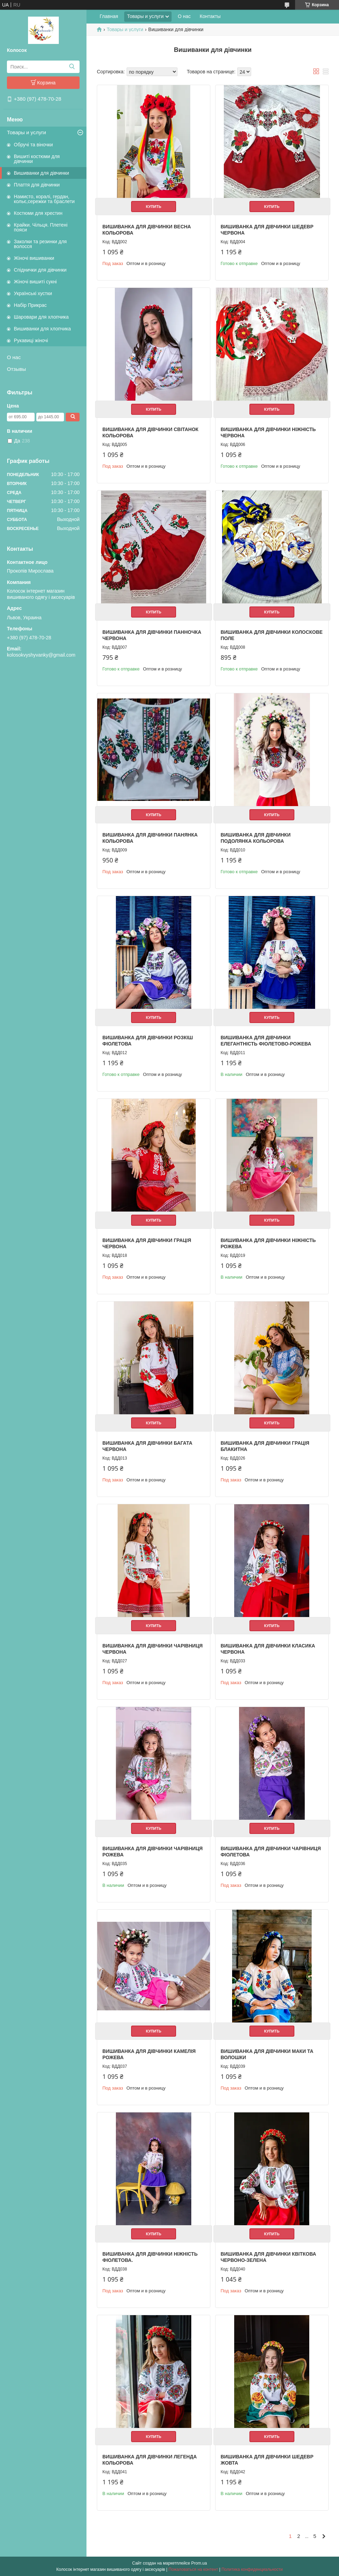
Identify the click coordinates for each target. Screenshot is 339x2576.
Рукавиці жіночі (31, 340)
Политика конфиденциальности (252, 2569)
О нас (14, 357)
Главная (109, 16)
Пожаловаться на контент (193, 2569)
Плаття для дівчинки (37, 185)
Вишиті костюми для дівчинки (37, 159)
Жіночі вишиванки (34, 258)
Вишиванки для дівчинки (41, 173)
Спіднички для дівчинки (40, 270)
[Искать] (72, 67)
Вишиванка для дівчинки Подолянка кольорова (256, 838)
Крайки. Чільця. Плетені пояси (40, 227)
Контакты (210, 16)
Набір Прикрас (30, 305)
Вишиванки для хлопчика (42, 328)
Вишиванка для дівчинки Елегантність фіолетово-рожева (266, 1041)
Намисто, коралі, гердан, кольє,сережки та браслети (44, 199)
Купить (153, 206)
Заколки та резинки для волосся (40, 244)
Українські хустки (33, 293)
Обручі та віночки (33, 144)
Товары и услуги (26, 132)
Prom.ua (199, 2563)
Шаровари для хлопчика (41, 317)
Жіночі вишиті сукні (35, 281)
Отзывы (16, 369)
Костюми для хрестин (38, 213)
